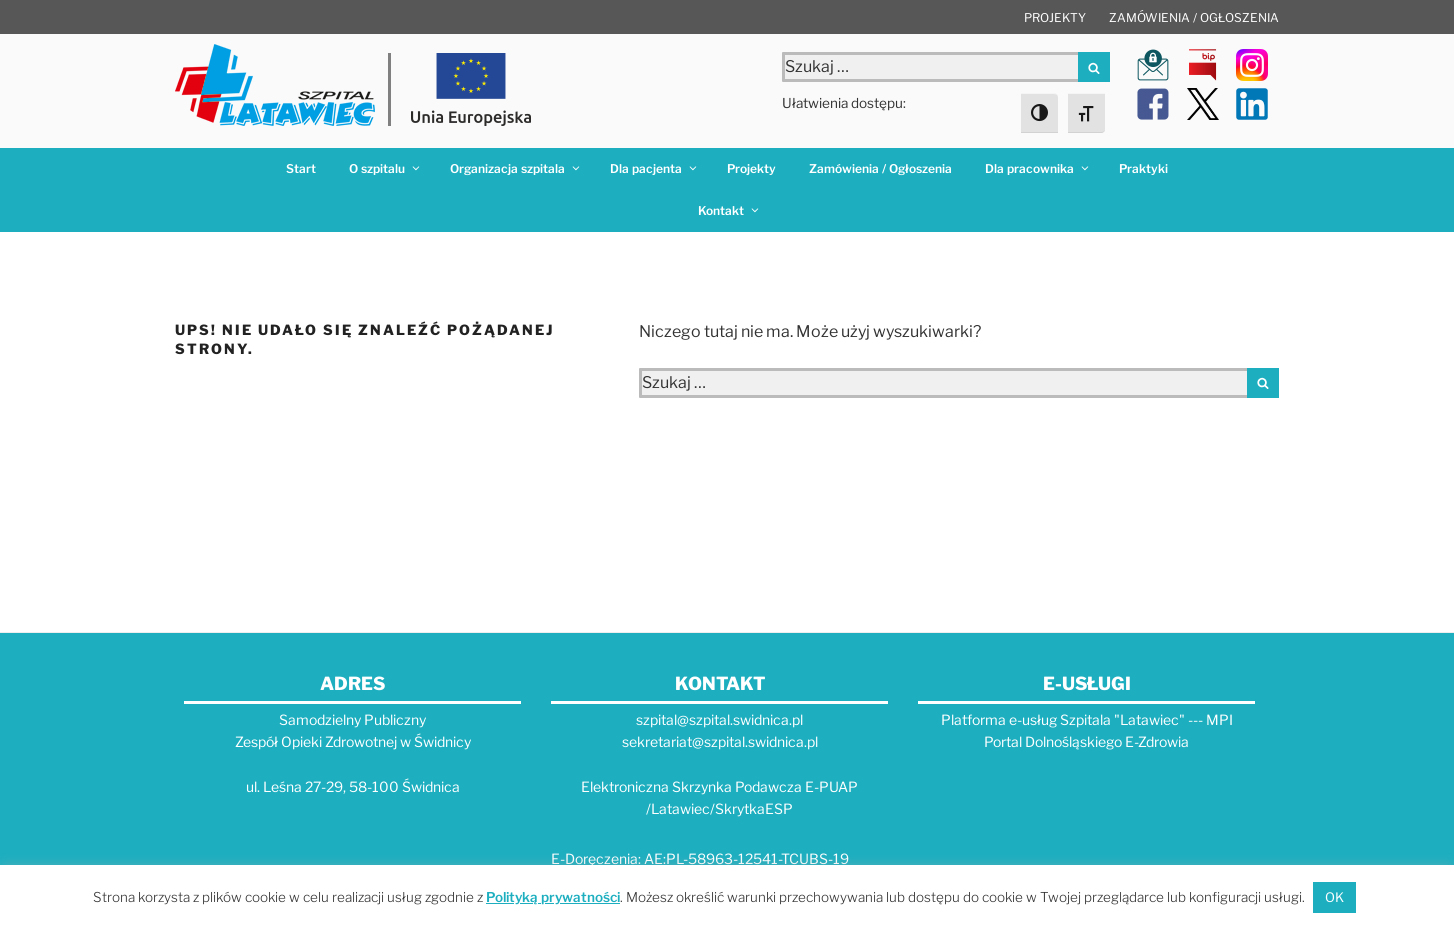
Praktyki (1143, 168)
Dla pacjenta (654, 168)
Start (301, 168)
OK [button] (1334, 897)
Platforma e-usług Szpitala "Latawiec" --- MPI (1087, 719)
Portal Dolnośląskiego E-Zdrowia (1086, 741)
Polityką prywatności (553, 897)
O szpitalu (385, 168)
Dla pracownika (1038, 168)
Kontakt (729, 210)
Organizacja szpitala (516, 168)
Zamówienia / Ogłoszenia (1194, 17)
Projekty (1055, 17)
